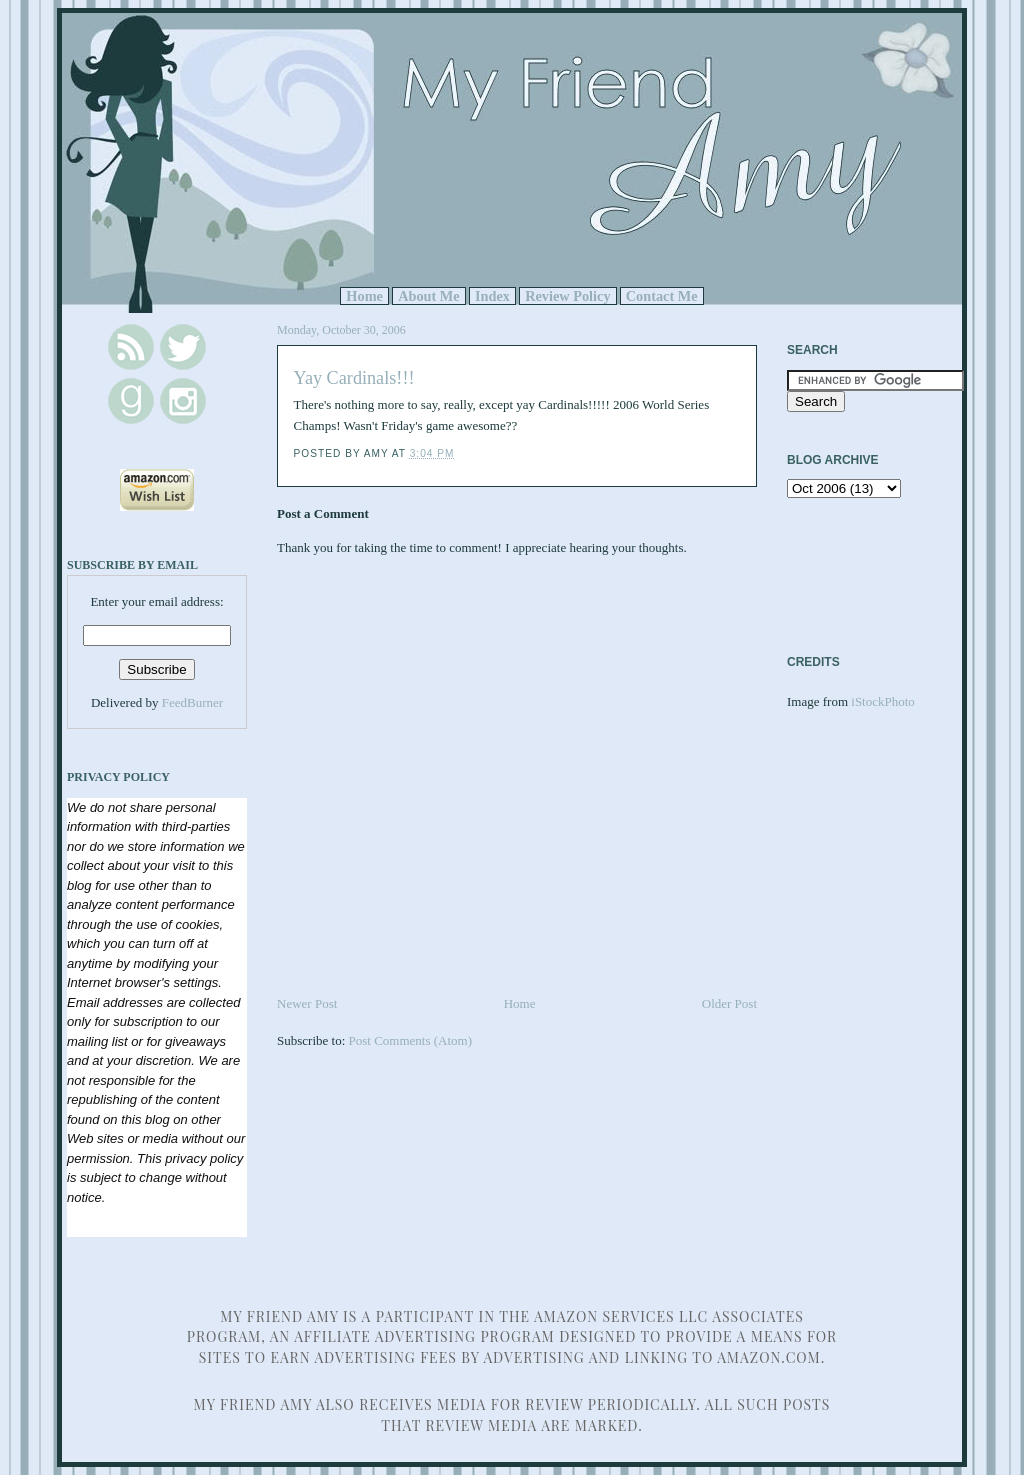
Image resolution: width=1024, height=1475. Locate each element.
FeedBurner (192, 702)
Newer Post (307, 1003)
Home (364, 296)
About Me (429, 296)
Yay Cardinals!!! (354, 378)
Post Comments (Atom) (411, 1040)
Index (492, 296)
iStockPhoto (883, 701)
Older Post (729, 1003)
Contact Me (662, 296)
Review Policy (567, 296)
